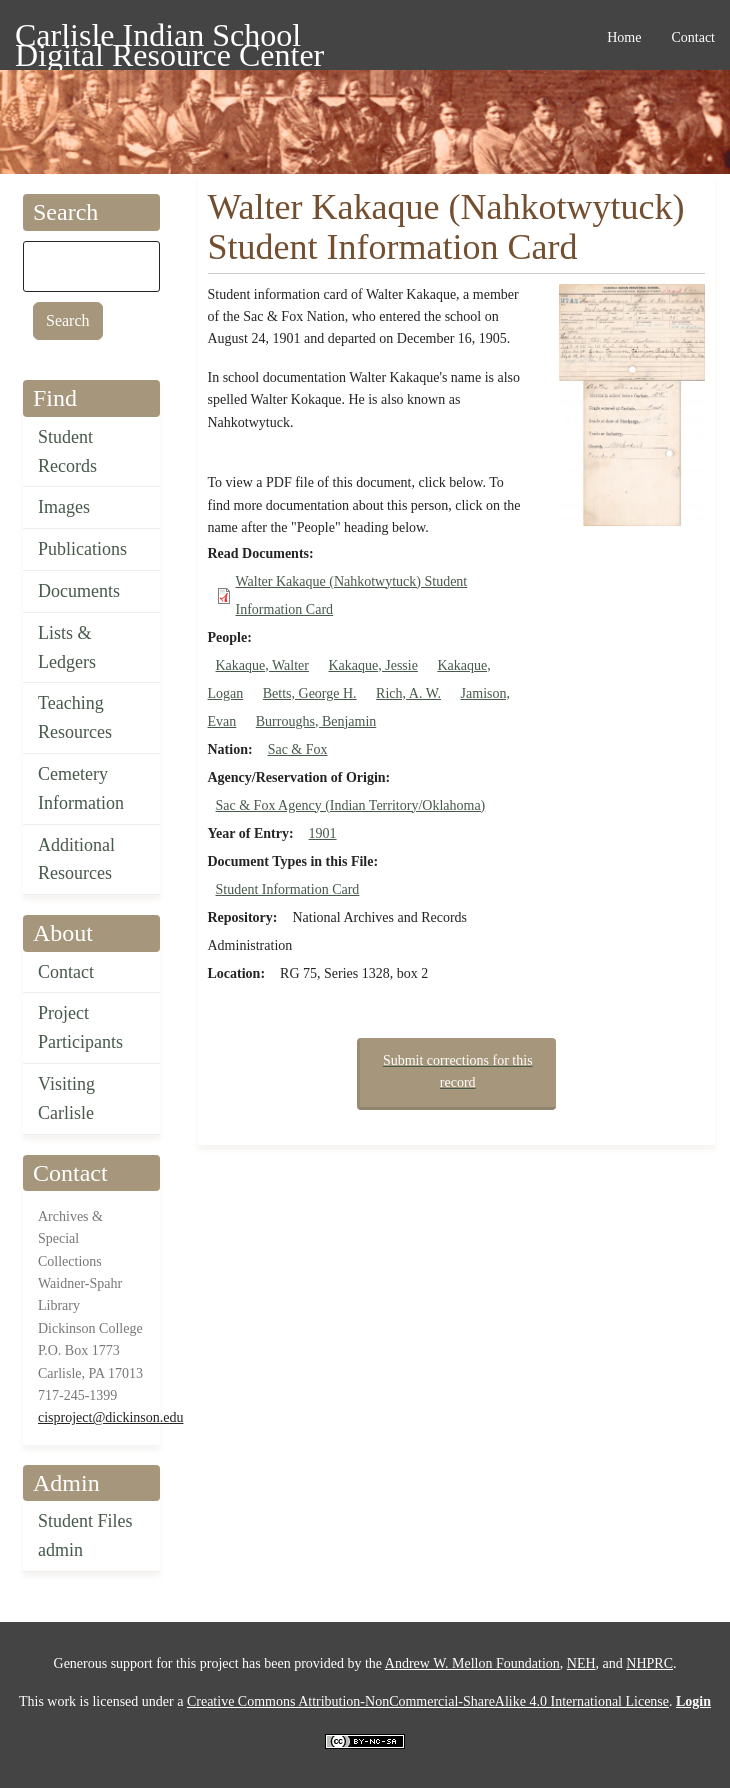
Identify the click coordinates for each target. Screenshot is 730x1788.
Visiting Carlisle (66, 1098)
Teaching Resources (75, 717)
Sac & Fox (298, 749)
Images (64, 507)
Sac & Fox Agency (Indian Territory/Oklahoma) (351, 805)
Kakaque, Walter (262, 665)
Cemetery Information (81, 788)
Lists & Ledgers (67, 647)
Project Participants (80, 1027)
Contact (66, 972)
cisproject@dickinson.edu (110, 1417)
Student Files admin (85, 1535)
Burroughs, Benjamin (316, 721)
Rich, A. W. (408, 693)
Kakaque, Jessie (372, 665)
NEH (581, 1663)
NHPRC (649, 1663)
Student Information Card (288, 889)
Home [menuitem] (624, 37)
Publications (82, 549)
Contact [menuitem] (693, 37)
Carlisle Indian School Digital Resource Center (169, 38)
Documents (79, 591)
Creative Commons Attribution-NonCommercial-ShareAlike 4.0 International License (428, 1701)
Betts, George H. (310, 693)
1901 (323, 833)
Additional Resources (76, 859)
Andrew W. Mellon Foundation (472, 1663)
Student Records (67, 451)
